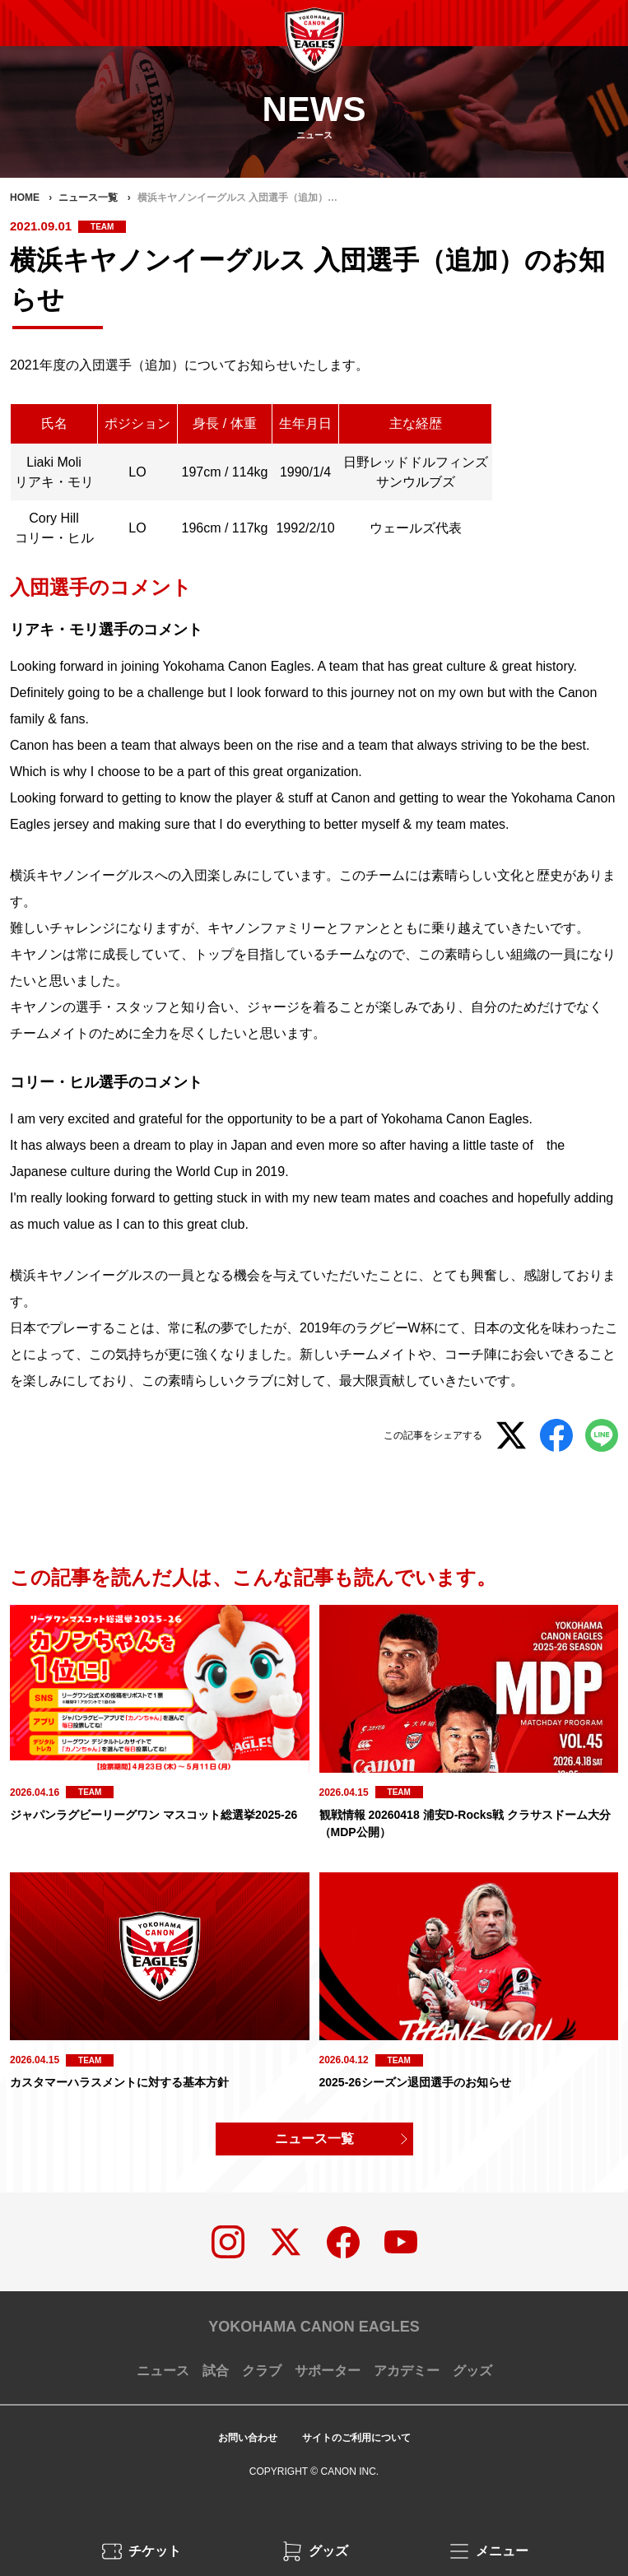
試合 (215, 2371)
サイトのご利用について (356, 2437)
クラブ (261, 2371)
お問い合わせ (247, 2437)
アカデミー (407, 2371)
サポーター (328, 2371)
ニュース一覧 (314, 2139)
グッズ (472, 2371)
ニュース (163, 2371)
